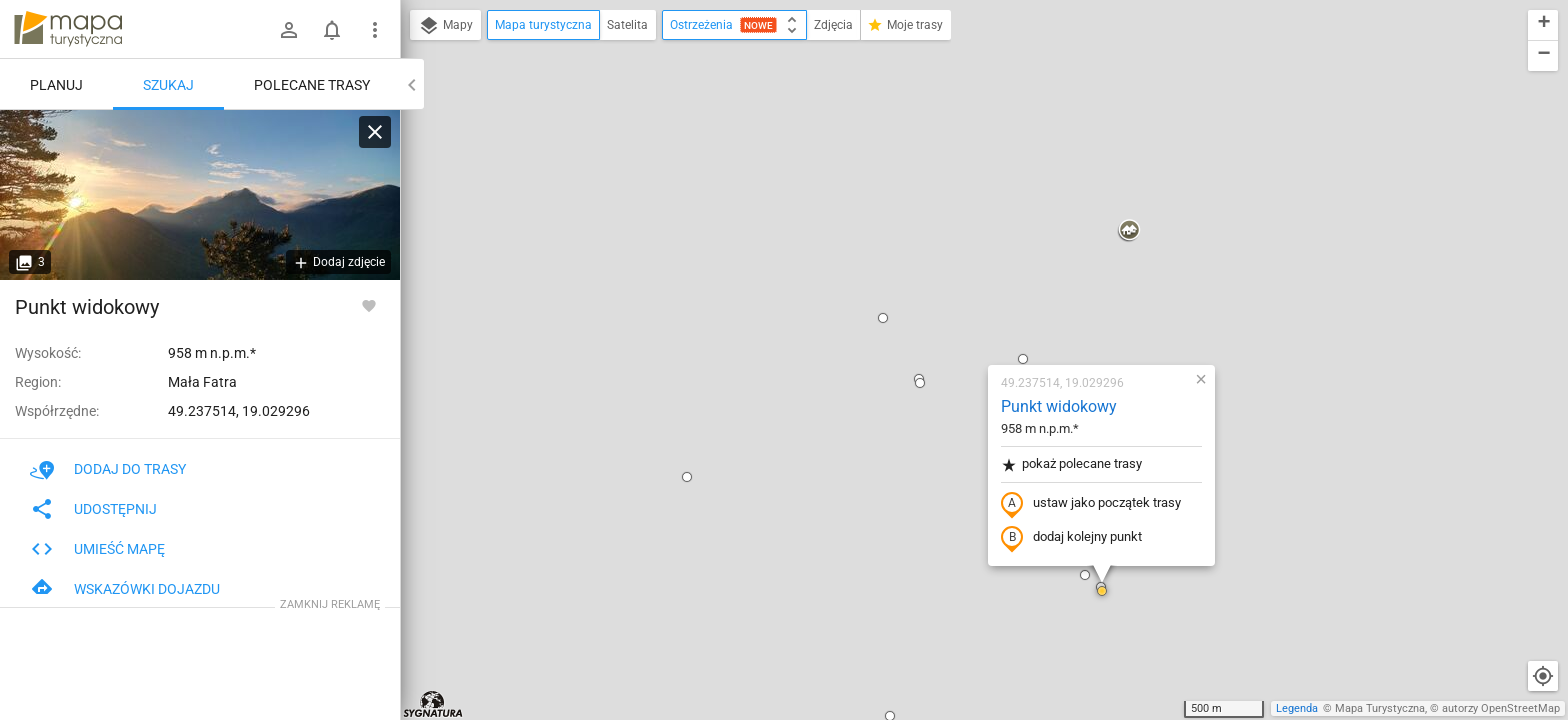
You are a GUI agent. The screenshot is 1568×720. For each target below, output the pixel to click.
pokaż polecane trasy (953, 233)
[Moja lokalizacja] (1543, 676)
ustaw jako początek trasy (973, 273)
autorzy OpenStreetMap (1501, 708)
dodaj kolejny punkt (953, 307)
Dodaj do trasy (108, 469)
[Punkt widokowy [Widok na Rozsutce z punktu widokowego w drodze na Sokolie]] (200, 195)
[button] (569, 246)
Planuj (56, 85)
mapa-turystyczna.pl (68, 29)
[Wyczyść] (375, 132)
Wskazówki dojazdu (125, 589)
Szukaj (168, 85)
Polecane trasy (312, 85)
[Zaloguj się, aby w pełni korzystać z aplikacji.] (369, 305)
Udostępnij (93, 509)
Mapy (445, 26)
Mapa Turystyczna (1380, 708)
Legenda (1297, 708)
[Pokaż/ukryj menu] (375, 30)
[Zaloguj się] (289, 30)
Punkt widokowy (941, 175)
